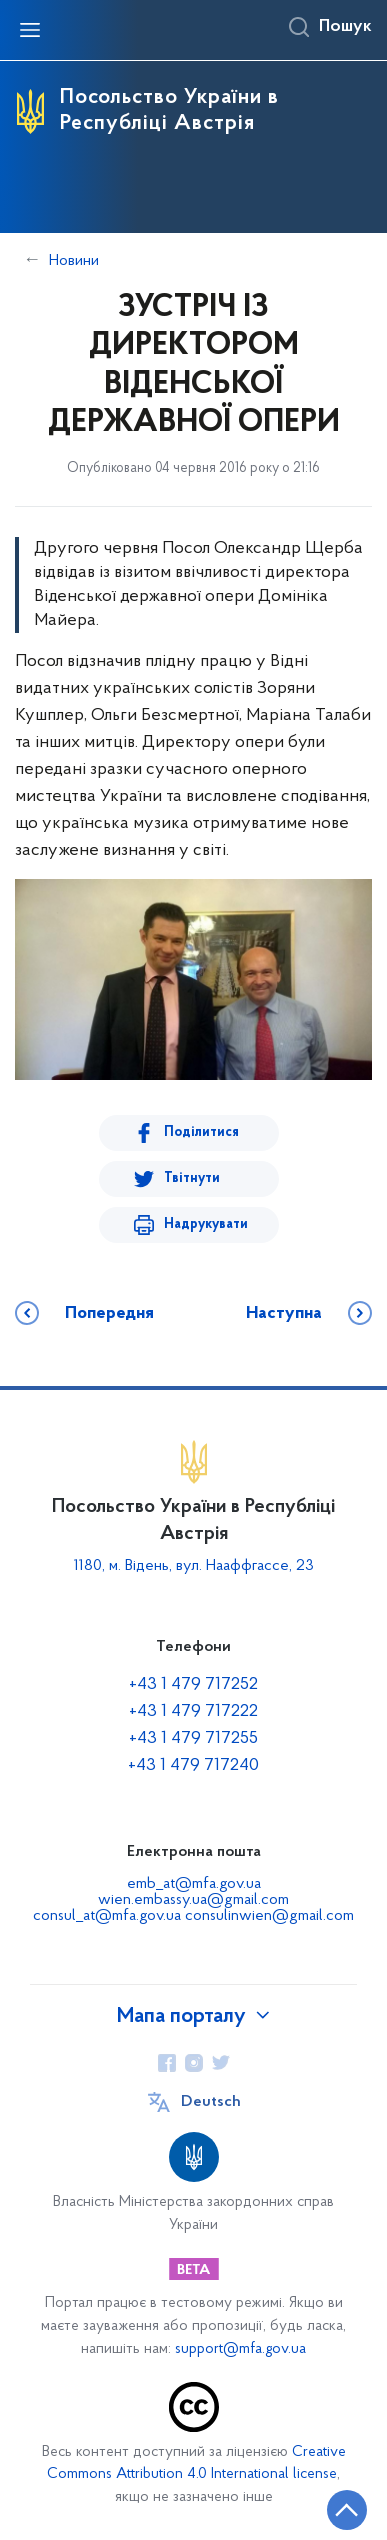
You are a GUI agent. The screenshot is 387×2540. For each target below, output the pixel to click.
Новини (74, 261)
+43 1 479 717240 (193, 1765)
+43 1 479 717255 (193, 1738)
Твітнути (192, 1178)
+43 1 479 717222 (193, 1711)
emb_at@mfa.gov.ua (194, 1884)
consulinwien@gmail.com (269, 1916)
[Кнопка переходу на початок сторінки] (347, 2510)
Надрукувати (206, 1224)
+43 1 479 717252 (193, 1684)
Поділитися (201, 1132)
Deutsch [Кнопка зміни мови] (211, 2102)
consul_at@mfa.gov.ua (109, 1916)
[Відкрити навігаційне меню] (30, 30)
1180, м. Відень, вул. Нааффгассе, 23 (194, 1566)
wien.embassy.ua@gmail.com (193, 1900)
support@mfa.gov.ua (240, 2349)
